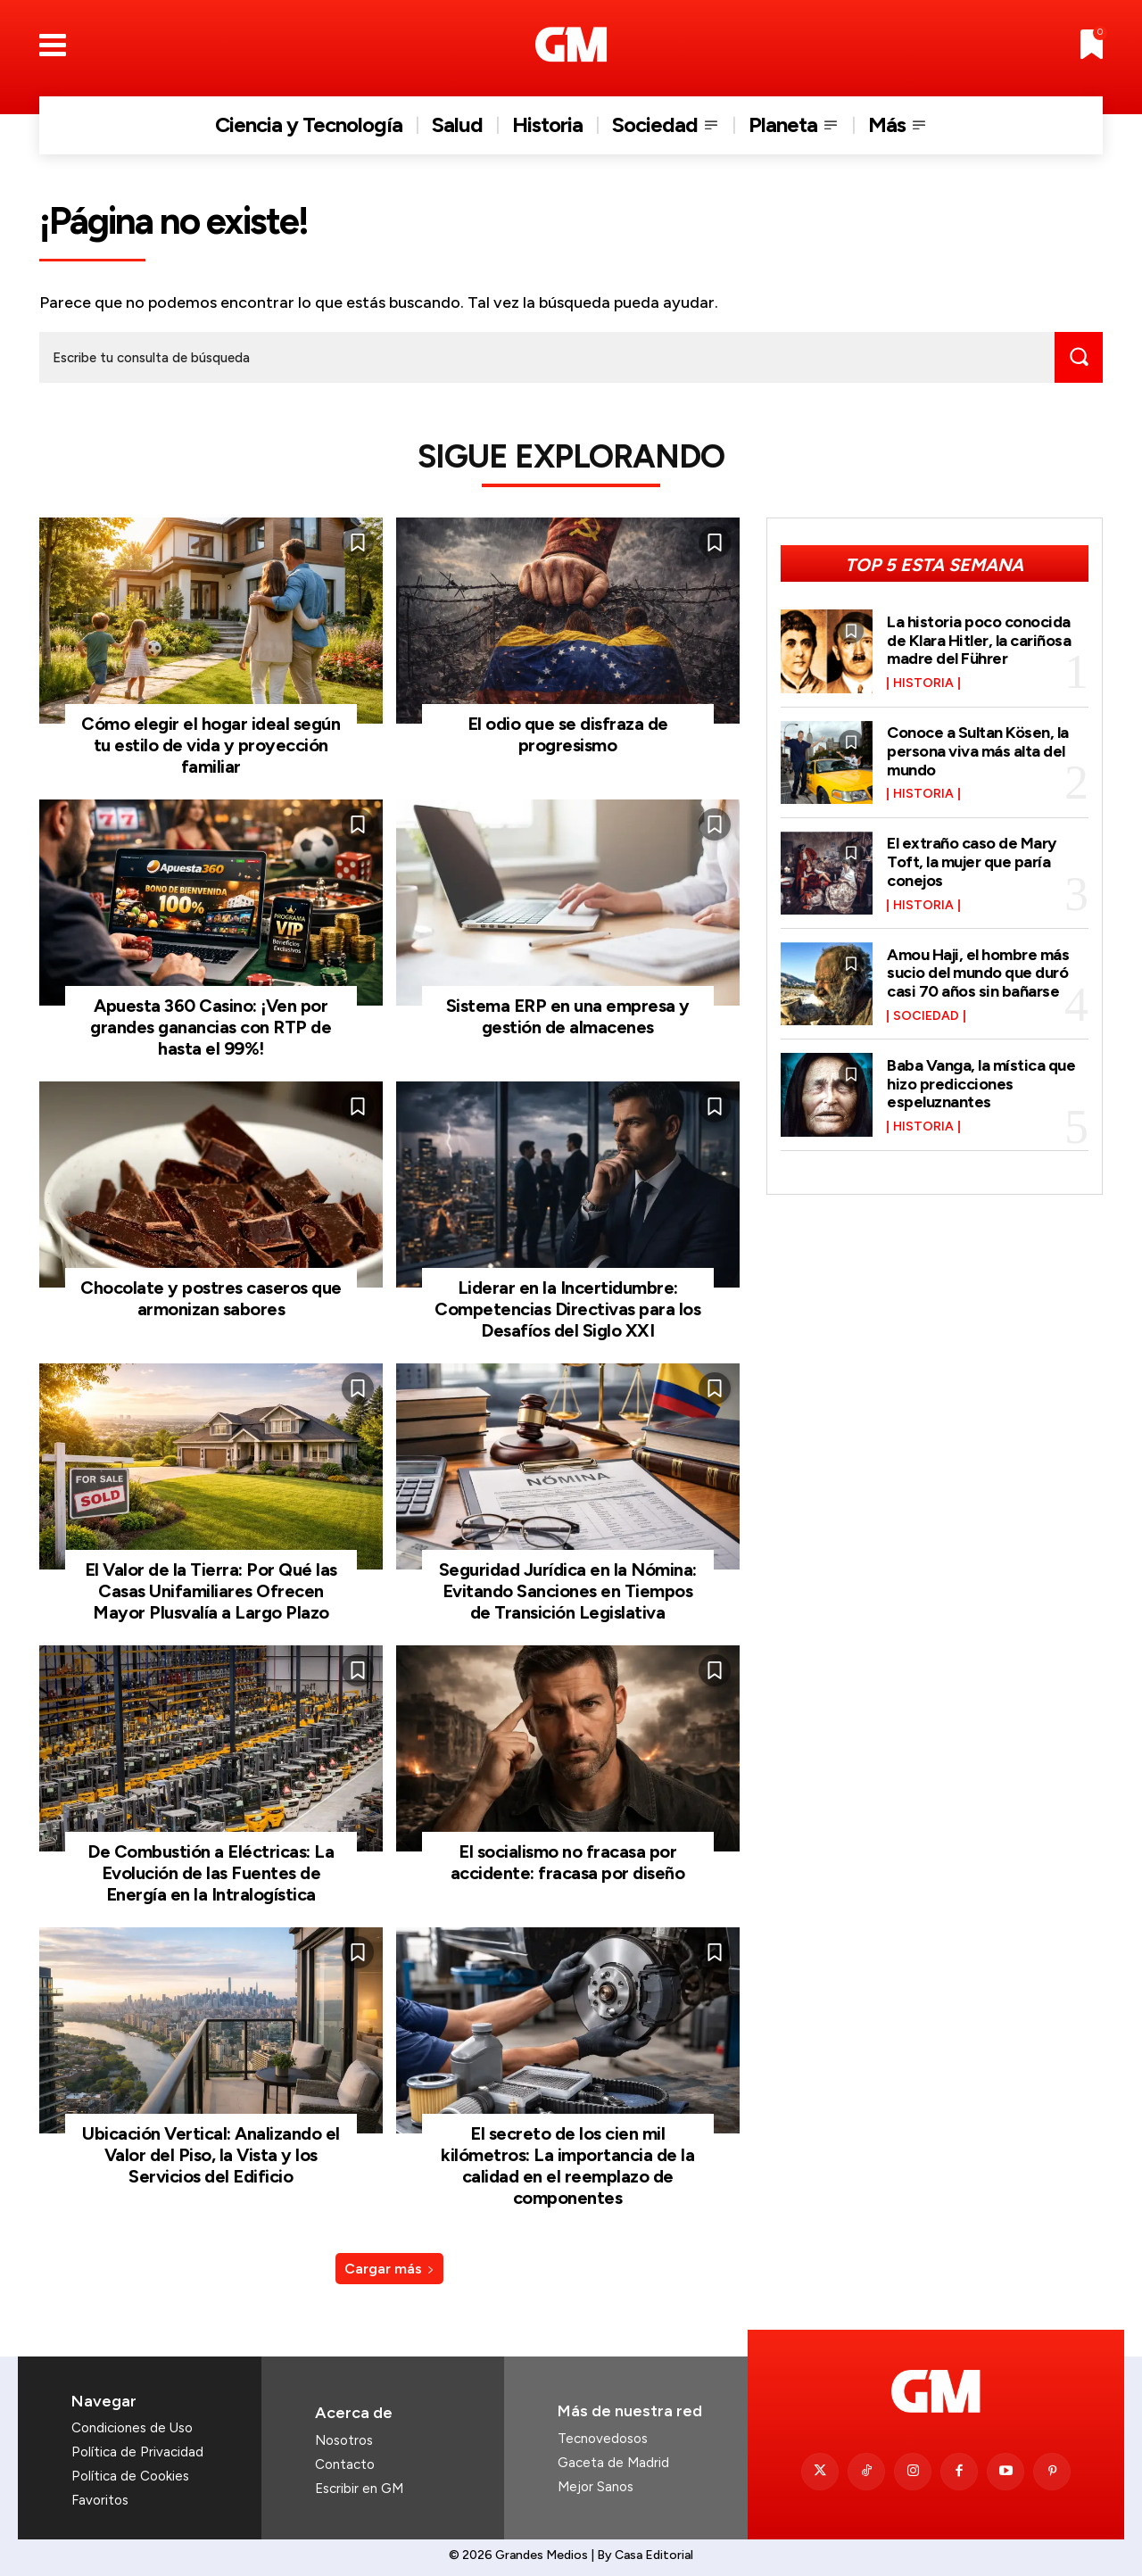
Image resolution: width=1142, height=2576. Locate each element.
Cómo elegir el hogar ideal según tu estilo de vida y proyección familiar (210, 745)
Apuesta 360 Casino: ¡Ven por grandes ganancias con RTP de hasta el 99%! (210, 1027)
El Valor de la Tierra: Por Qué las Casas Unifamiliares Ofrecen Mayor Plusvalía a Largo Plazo (211, 1591)
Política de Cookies (130, 2476)
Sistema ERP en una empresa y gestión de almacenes (568, 1016)
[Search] (1079, 357)
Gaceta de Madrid (613, 2463)
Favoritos (99, 2500)
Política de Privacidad (137, 2452)
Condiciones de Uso (132, 2428)
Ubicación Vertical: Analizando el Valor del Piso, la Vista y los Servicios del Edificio (211, 2155)
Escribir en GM (359, 2489)
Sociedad (926, 1014)
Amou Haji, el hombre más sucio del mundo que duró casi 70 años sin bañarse (978, 972)
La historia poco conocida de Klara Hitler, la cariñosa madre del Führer (979, 639)
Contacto (345, 2464)
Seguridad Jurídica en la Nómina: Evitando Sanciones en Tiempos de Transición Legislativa (568, 1591)
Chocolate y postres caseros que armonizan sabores (211, 1298)
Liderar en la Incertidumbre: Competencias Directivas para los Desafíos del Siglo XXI (567, 1309)
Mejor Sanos (595, 2487)
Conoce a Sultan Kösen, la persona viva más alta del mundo (978, 751)
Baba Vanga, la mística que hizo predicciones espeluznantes (981, 1083)
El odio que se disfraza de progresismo (568, 734)
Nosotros (344, 2440)
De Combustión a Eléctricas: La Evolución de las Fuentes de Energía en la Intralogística (210, 1873)
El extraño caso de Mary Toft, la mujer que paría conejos (971, 862)
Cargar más (389, 2268)
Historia (923, 682)
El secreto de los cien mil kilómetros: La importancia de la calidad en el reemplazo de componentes (567, 2165)
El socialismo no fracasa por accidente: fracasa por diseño (568, 1862)
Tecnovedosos (603, 2439)
